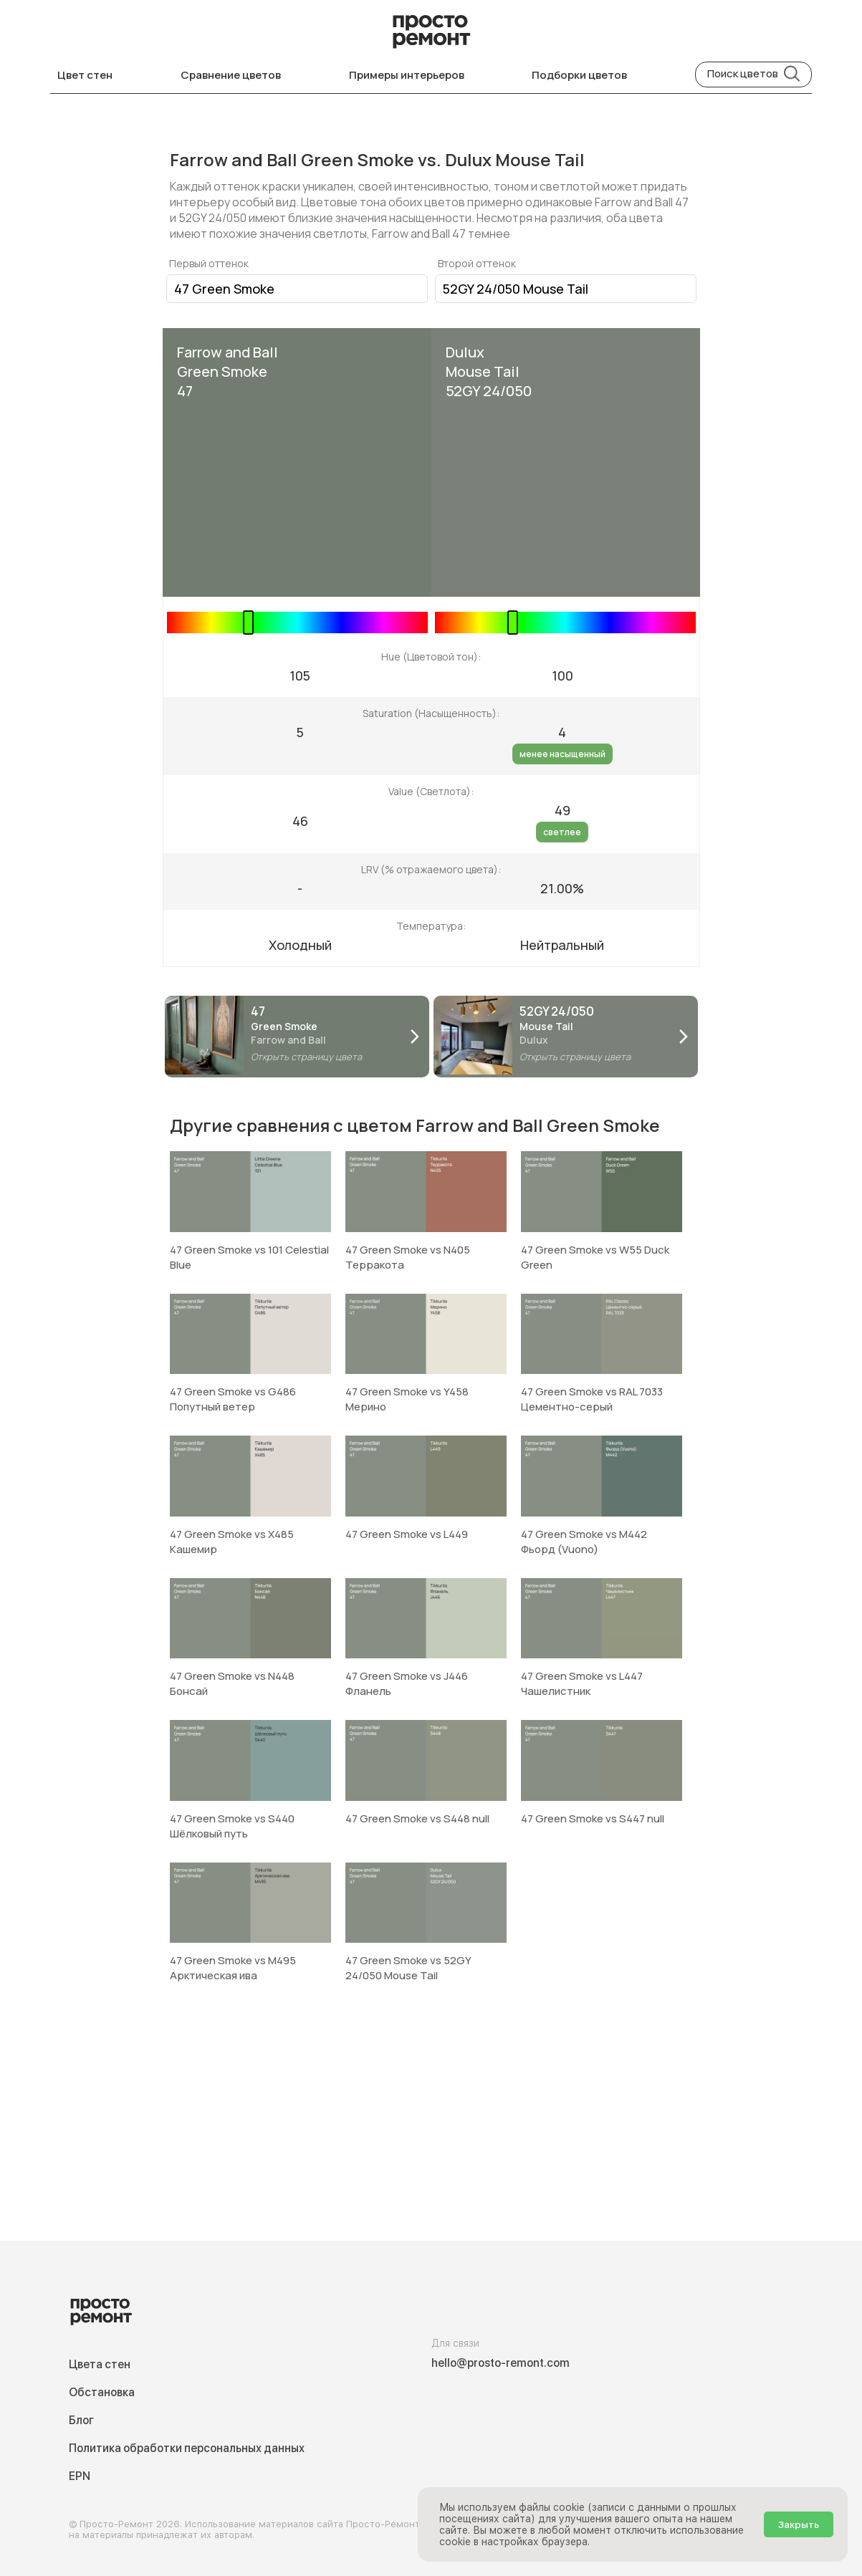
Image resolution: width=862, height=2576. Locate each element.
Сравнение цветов (231, 74)
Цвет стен (84, 74)
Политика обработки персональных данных (187, 2448)
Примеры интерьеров (406, 74)
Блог (81, 2420)
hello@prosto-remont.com (500, 2363)
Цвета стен (99, 2364)
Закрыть (798, 2524)
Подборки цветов (579, 74)
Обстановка (102, 2392)
